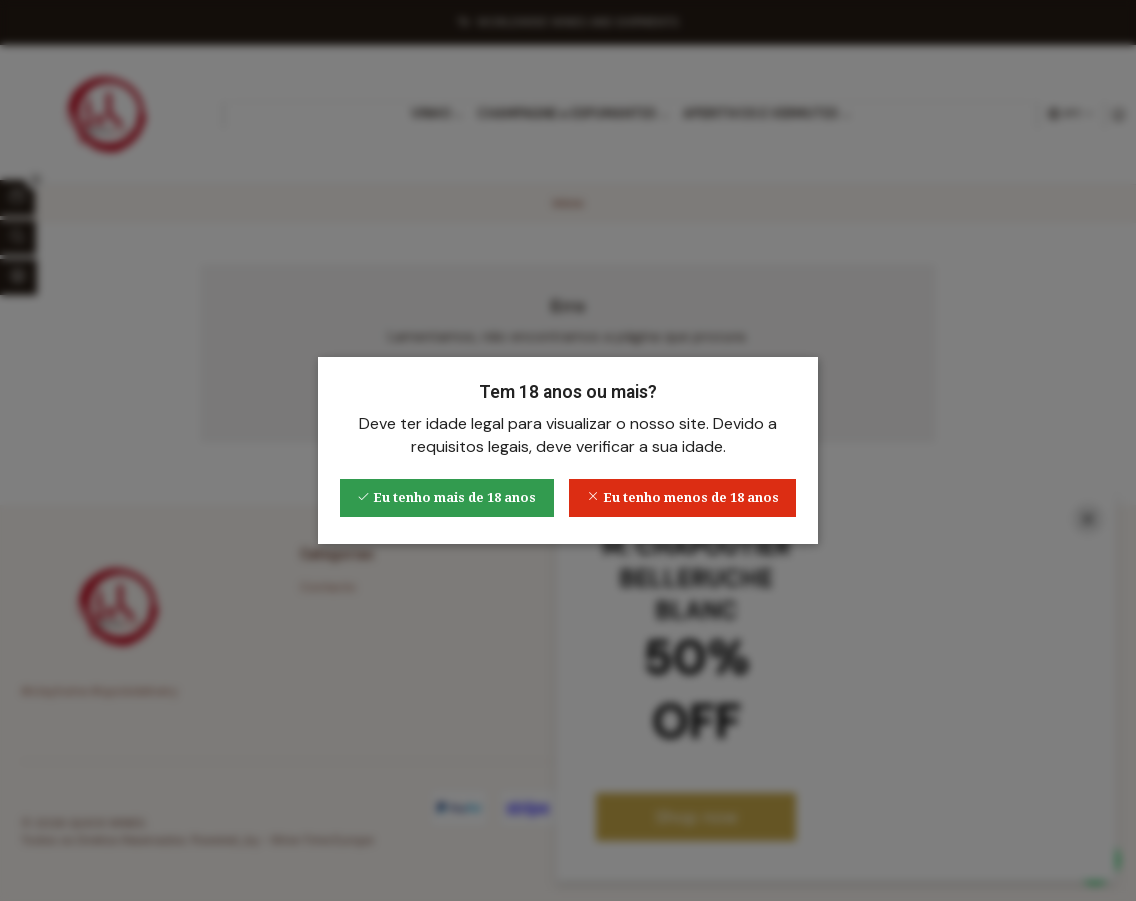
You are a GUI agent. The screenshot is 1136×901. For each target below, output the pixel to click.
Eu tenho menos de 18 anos (683, 497)
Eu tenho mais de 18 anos (446, 497)
